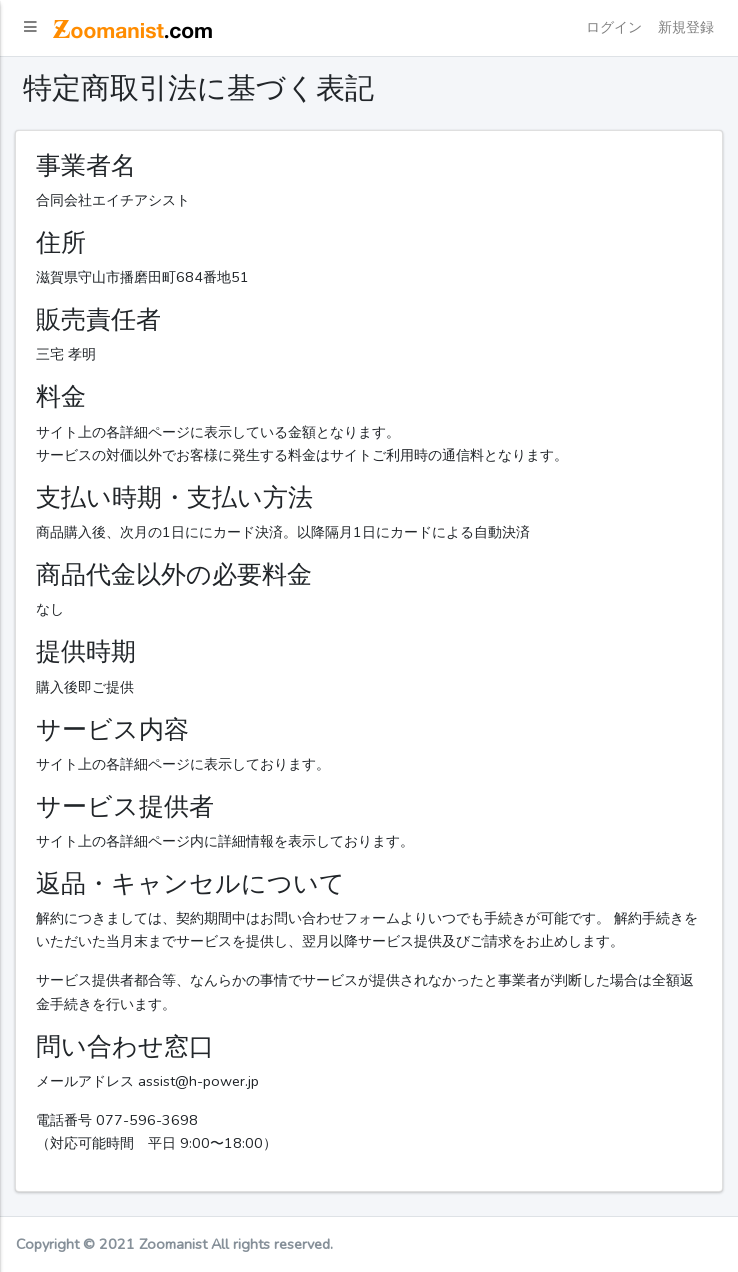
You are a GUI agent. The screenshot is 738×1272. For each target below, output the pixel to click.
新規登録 (686, 27)
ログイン (614, 27)
